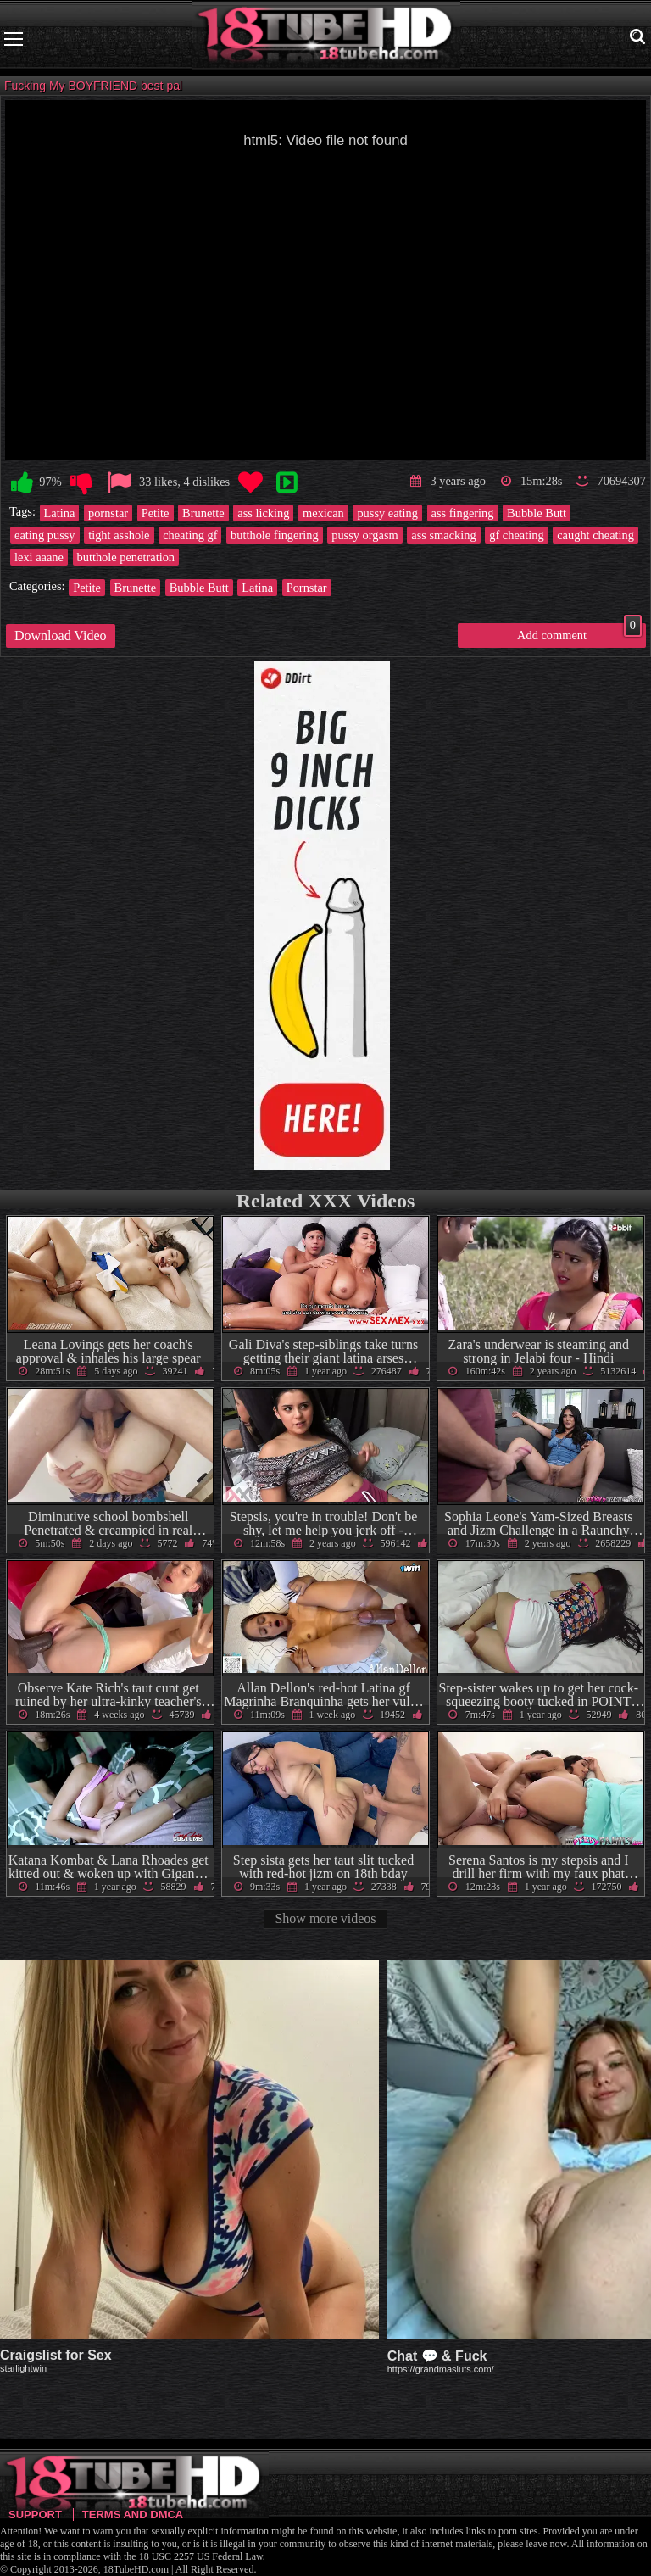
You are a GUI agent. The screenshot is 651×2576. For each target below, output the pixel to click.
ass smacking (443, 535)
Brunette (203, 513)
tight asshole (118, 535)
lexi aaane (39, 557)
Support (35, 2514)
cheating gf (190, 535)
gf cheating (516, 535)
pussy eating (387, 513)
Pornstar (307, 587)
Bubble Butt (536, 513)
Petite (156, 513)
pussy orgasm (364, 535)
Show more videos (325, 1918)
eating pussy (44, 535)
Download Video (60, 635)
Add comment (579, 632)
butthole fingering (275, 535)
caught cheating (595, 535)
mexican (323, 513)
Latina (59, 513)
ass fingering (462, 513)
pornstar (108, 513)
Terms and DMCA (132, 2514)
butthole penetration (126, 557)
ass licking (263, 513)
